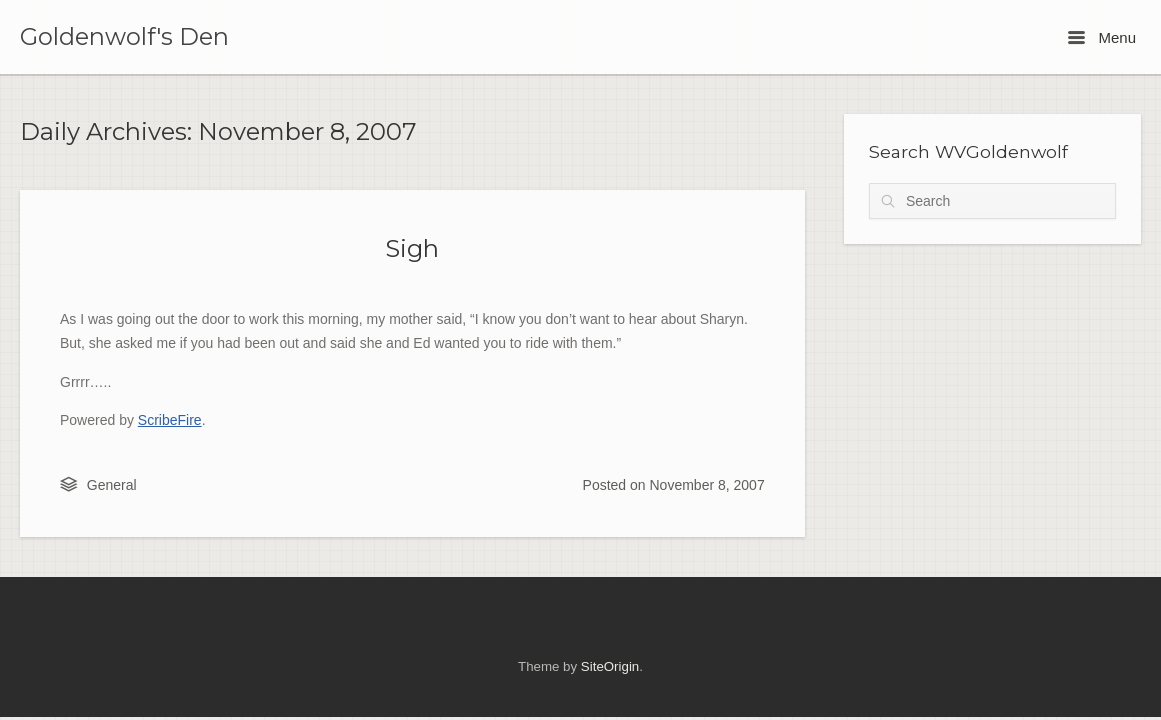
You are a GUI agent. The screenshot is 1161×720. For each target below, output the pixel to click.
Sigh (412, 248)
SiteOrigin (610, 666)
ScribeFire (170, 420)
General (112, 485)
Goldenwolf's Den (124, 37)
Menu (1102, 37)
